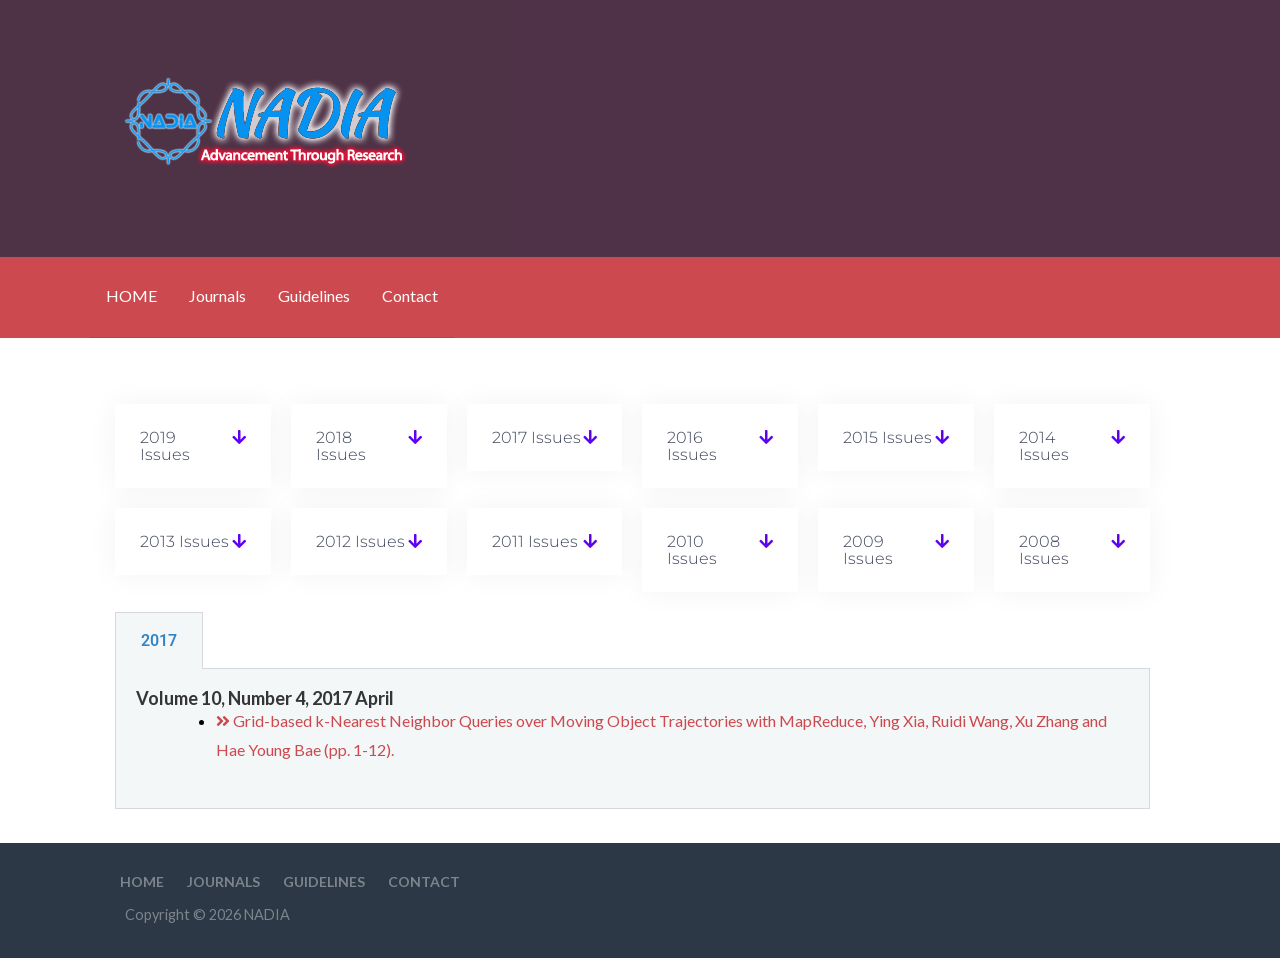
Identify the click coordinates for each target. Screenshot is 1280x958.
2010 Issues (692, 550)
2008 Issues (1044, 550)
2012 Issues (360, 541)
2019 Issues (165, 446)
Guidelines (314, 295)
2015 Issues (887, 437)
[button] (193, 446)
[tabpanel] (632, 739)
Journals (217, 295)
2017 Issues (536, 437)
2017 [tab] (159, 640)
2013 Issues (184, 541)
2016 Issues (692, 446)
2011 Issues (535, 541)
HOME (131, 295)
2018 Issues (341, 446)
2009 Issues (868, 550)
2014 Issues (1044, 446)
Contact (410, 295)
